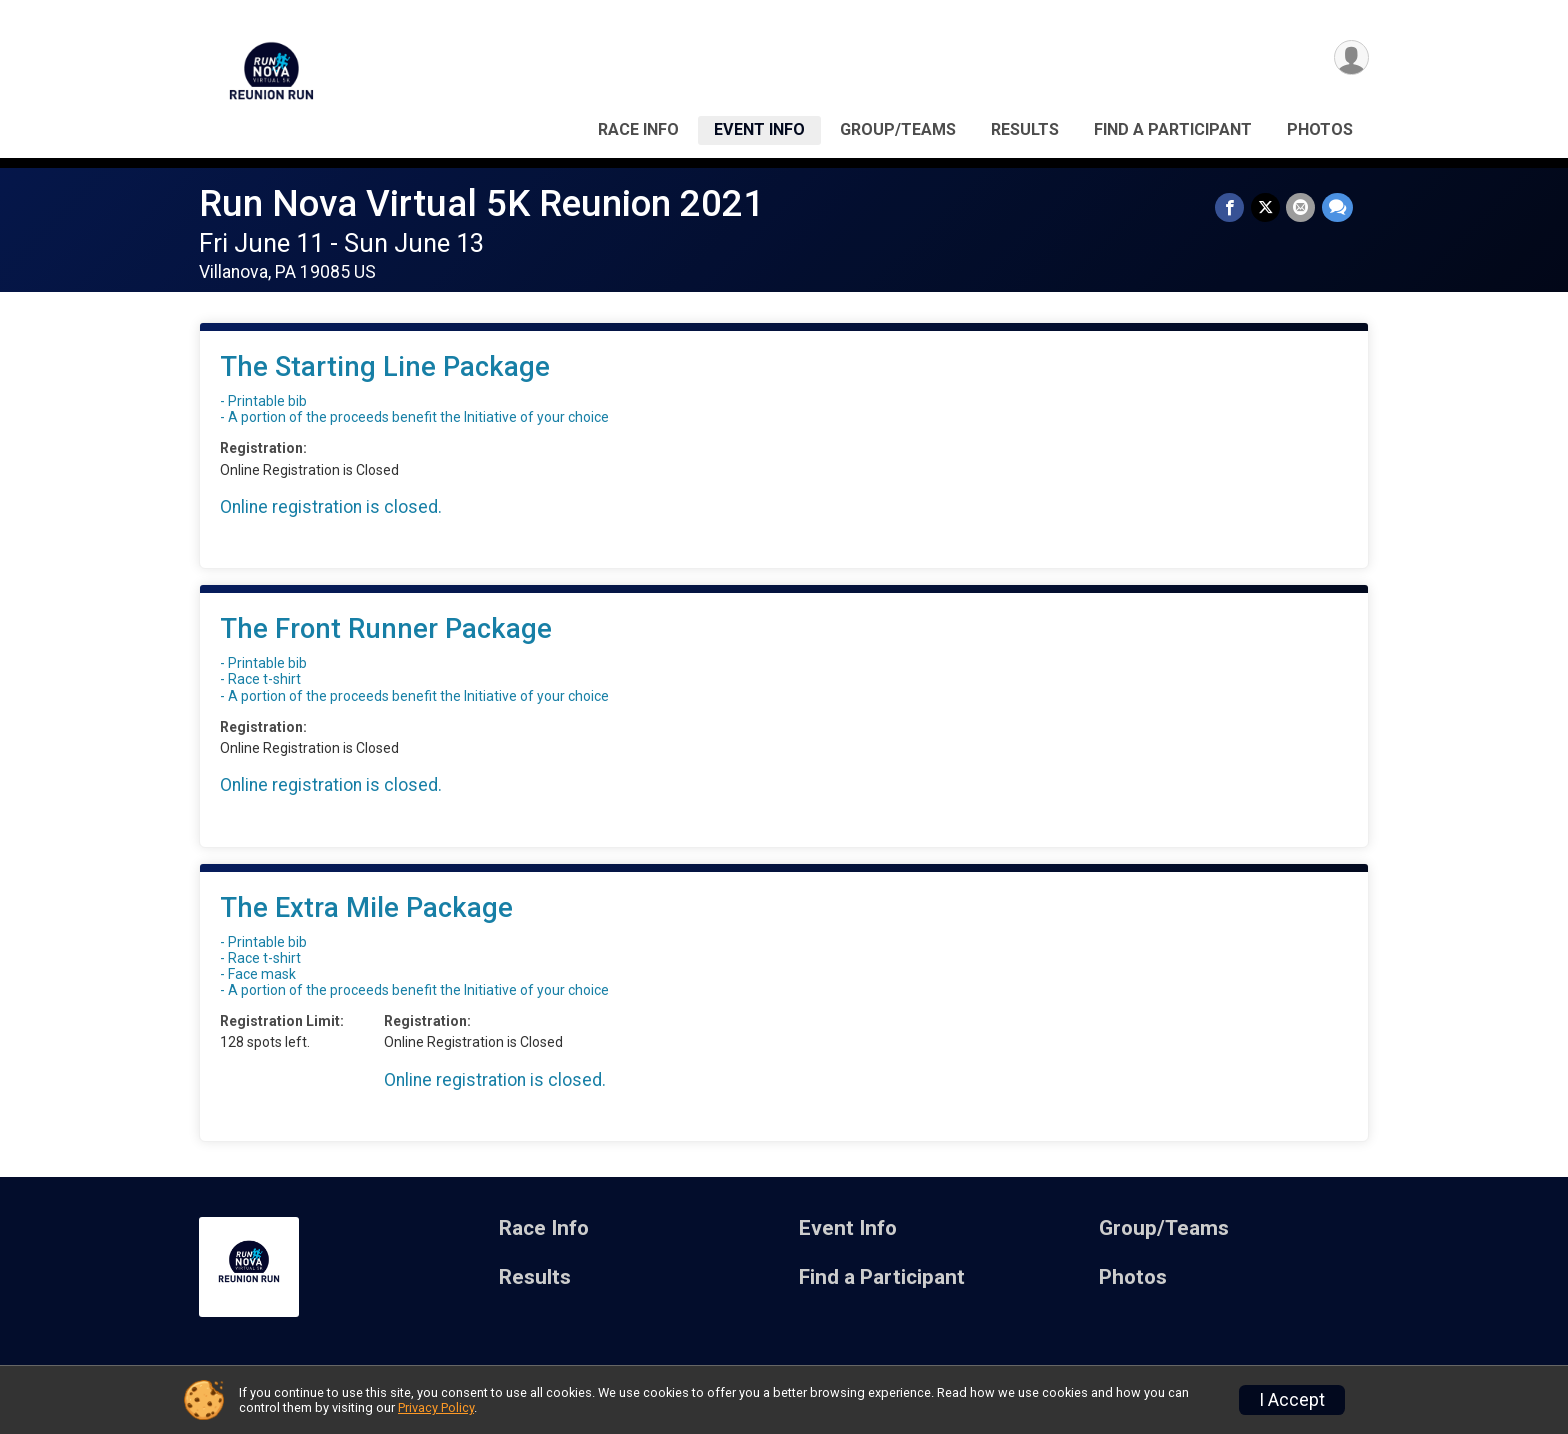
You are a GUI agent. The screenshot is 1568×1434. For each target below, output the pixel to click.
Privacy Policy (436, 1407)
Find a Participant (1173, 129)
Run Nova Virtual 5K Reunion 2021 (481, 203)
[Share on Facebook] (1231, 207)
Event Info (759, 129)
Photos (1320, 129)
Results (1025, 129)
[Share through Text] (1337, 207)
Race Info (638, 129)
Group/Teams (898, 129)
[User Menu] (1350, 58)
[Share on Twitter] (1266, 207)
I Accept (1292, 1400)
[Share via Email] (1301, 207)
